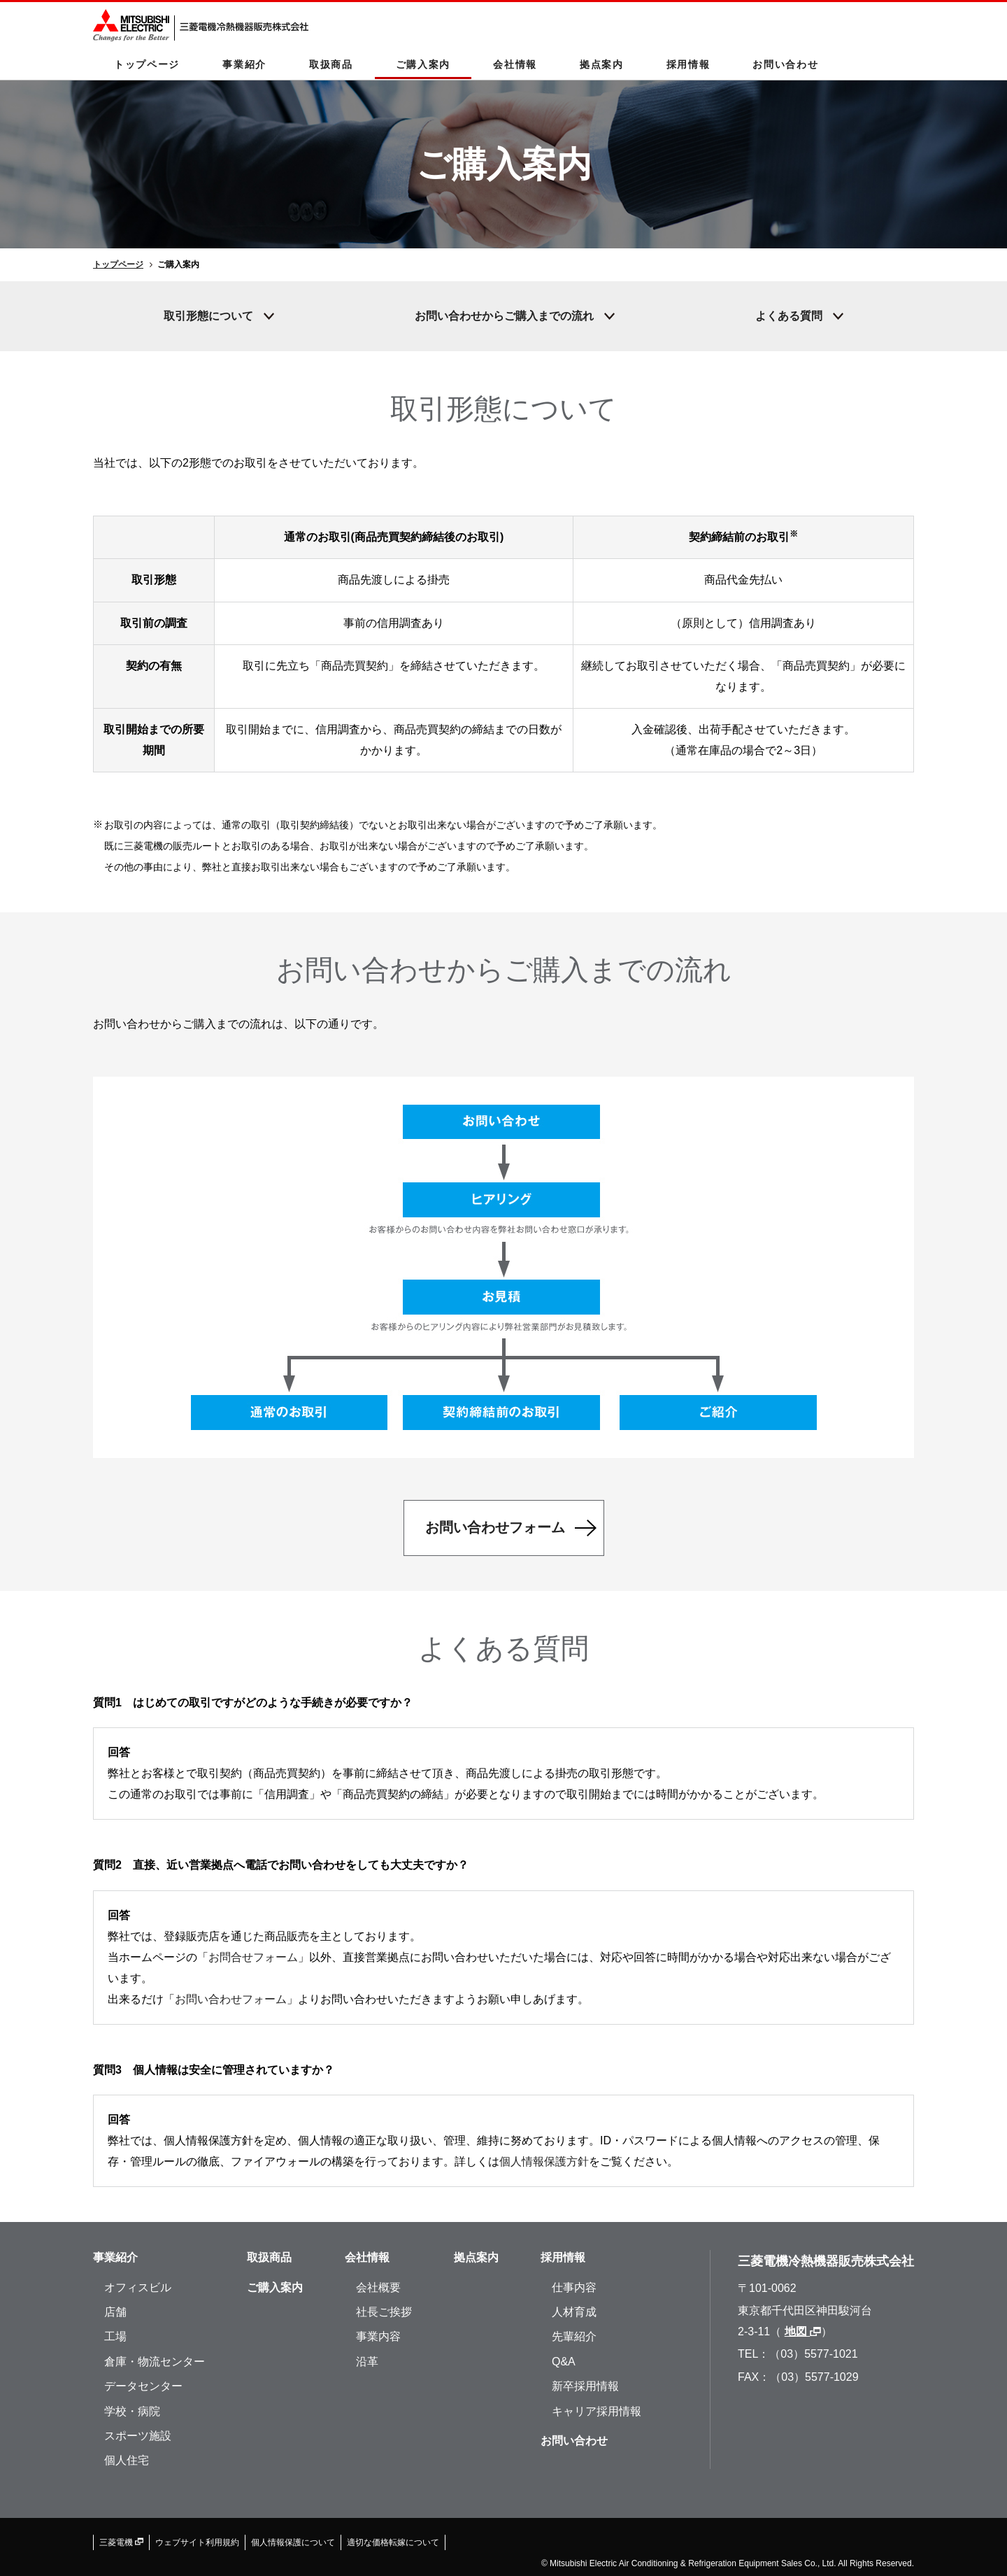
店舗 (115, 2312)
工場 (115, 2336)
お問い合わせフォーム (231, 1999)
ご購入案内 (423, 64)
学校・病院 (132, 2411)
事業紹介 (244, 64)
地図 (803, 2331)
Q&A (564, 2362)
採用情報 (688, 64)
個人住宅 (126, 2460)
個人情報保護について (293, 2542)
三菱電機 (121, 2542)
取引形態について (208, 316)
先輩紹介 (574, 2336)
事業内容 (378, 2336)
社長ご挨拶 (384, 2312)
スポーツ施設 (137, 2436)
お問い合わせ (785, 64)
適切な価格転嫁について (393, 2542)
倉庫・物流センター (154, 2362)
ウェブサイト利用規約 (197, 2542)
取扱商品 (331, 64)
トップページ (147, 64)
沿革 (367, 2362)
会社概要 (378, 2287)
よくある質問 (788, 316)
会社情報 (515, 64)
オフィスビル (137, 2287)
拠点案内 (602, 64)
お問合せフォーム (253, 1957)
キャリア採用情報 (596, 2411)
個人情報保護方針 (544, 2161)
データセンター (143, 2386)
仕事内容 (574, 2287)
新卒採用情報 (585, 2386)
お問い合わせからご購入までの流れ (504, 316)
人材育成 (574, 2312)
